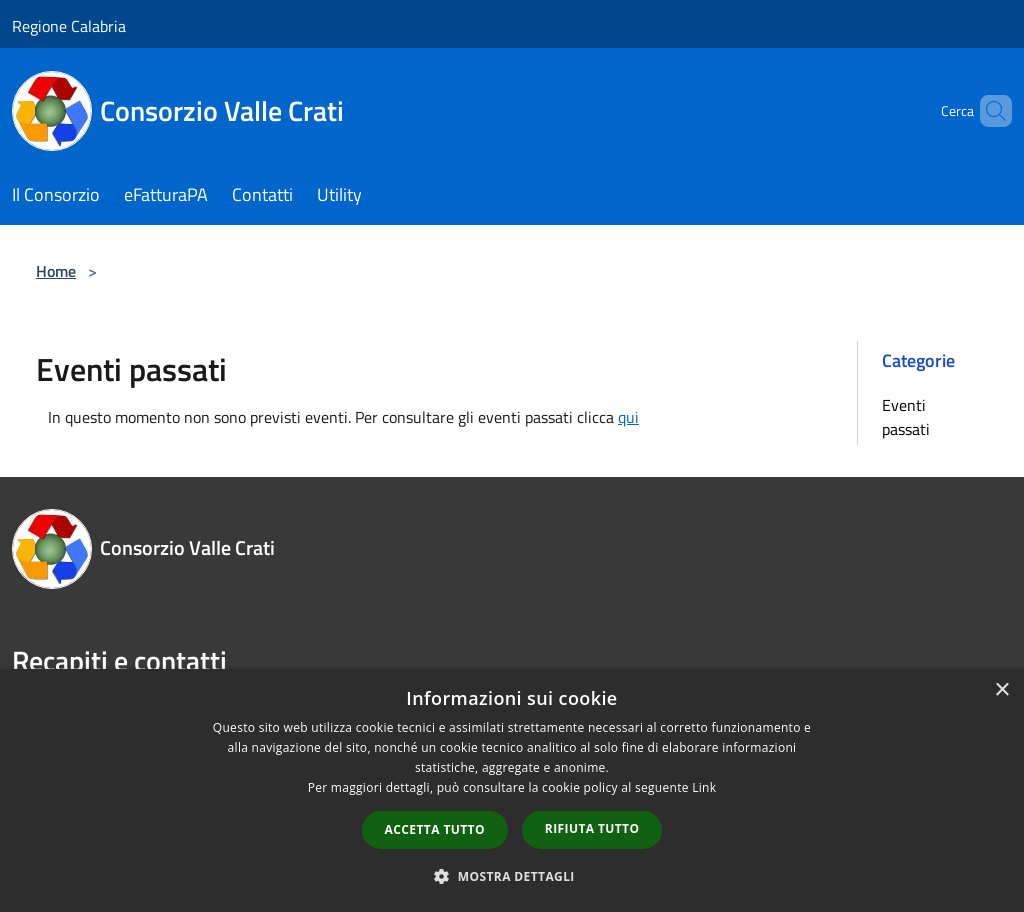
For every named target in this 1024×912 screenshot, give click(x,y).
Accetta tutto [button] (435, 829)
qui (628, 417)
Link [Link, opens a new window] (704, 787)
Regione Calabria (69, 26)
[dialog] (512, 790)
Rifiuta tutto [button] (592, 828)
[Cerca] (988, 111)
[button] (512, 876)
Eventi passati (906, 417)
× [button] (1001, 690)
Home (56, 271)
